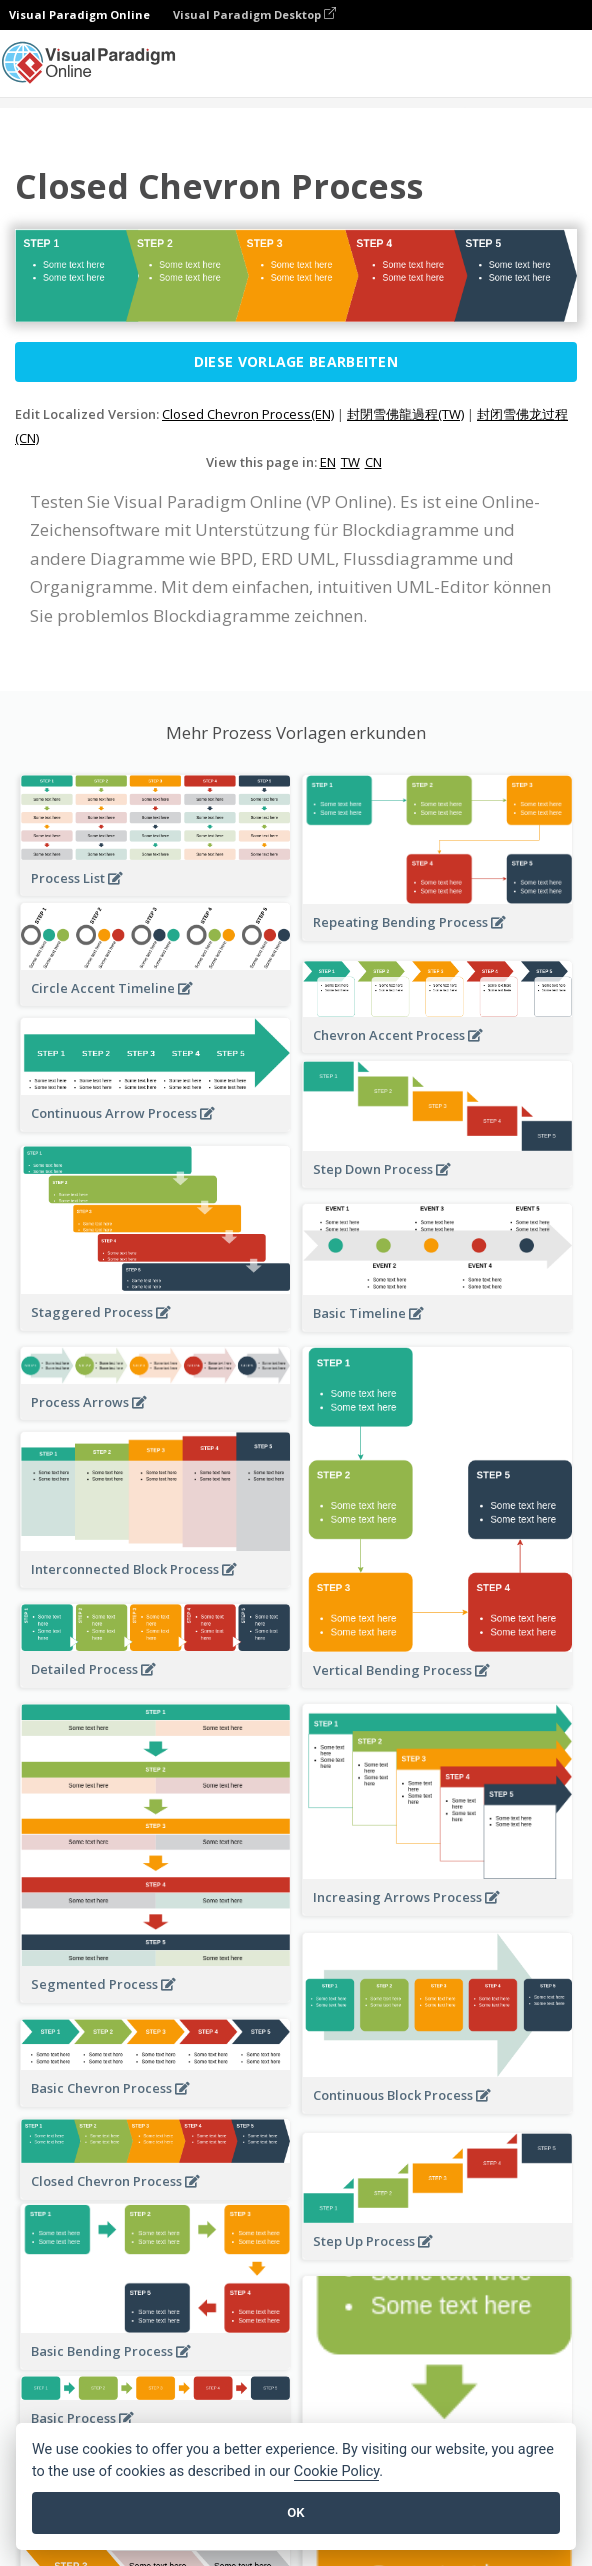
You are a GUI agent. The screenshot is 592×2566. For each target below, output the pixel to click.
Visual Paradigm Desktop (254, 14)
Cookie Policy (337, 2471)
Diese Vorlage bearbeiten (296, 361)
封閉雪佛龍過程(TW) (405, 414)
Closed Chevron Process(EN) (248, 414)
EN (328, 462)
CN (373, 462)
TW (350, 462)
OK (295, 2512)
